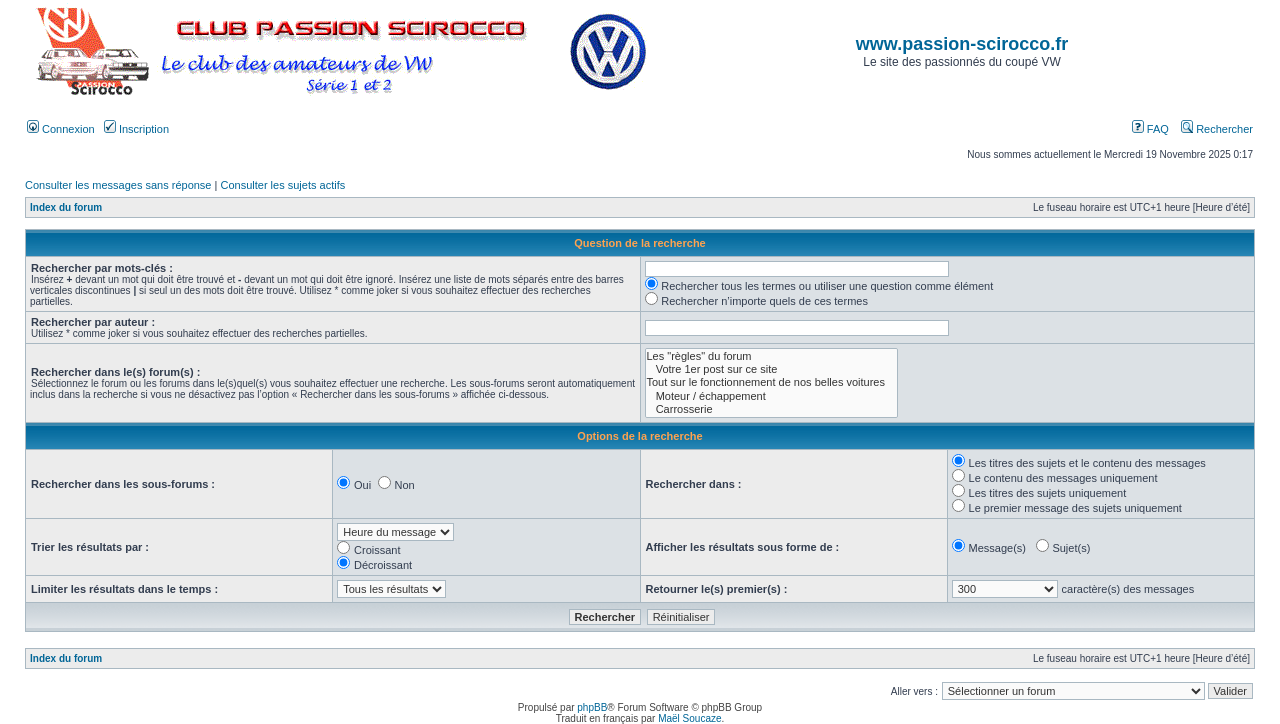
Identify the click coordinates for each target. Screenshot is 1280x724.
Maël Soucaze (689, 718)
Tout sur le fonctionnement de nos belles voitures (771, 382)
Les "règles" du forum (771, 356)
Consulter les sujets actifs (282, 185)
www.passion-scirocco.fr (962, 44)
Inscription (136, 129)
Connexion (61, 129)
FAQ (1150, 129)
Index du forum (66, 207)
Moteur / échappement (771, 396)
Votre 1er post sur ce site (771, 369)
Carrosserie (771, 409)
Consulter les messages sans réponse (118, 185)
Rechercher (1217, 129)
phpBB (592, 707)
